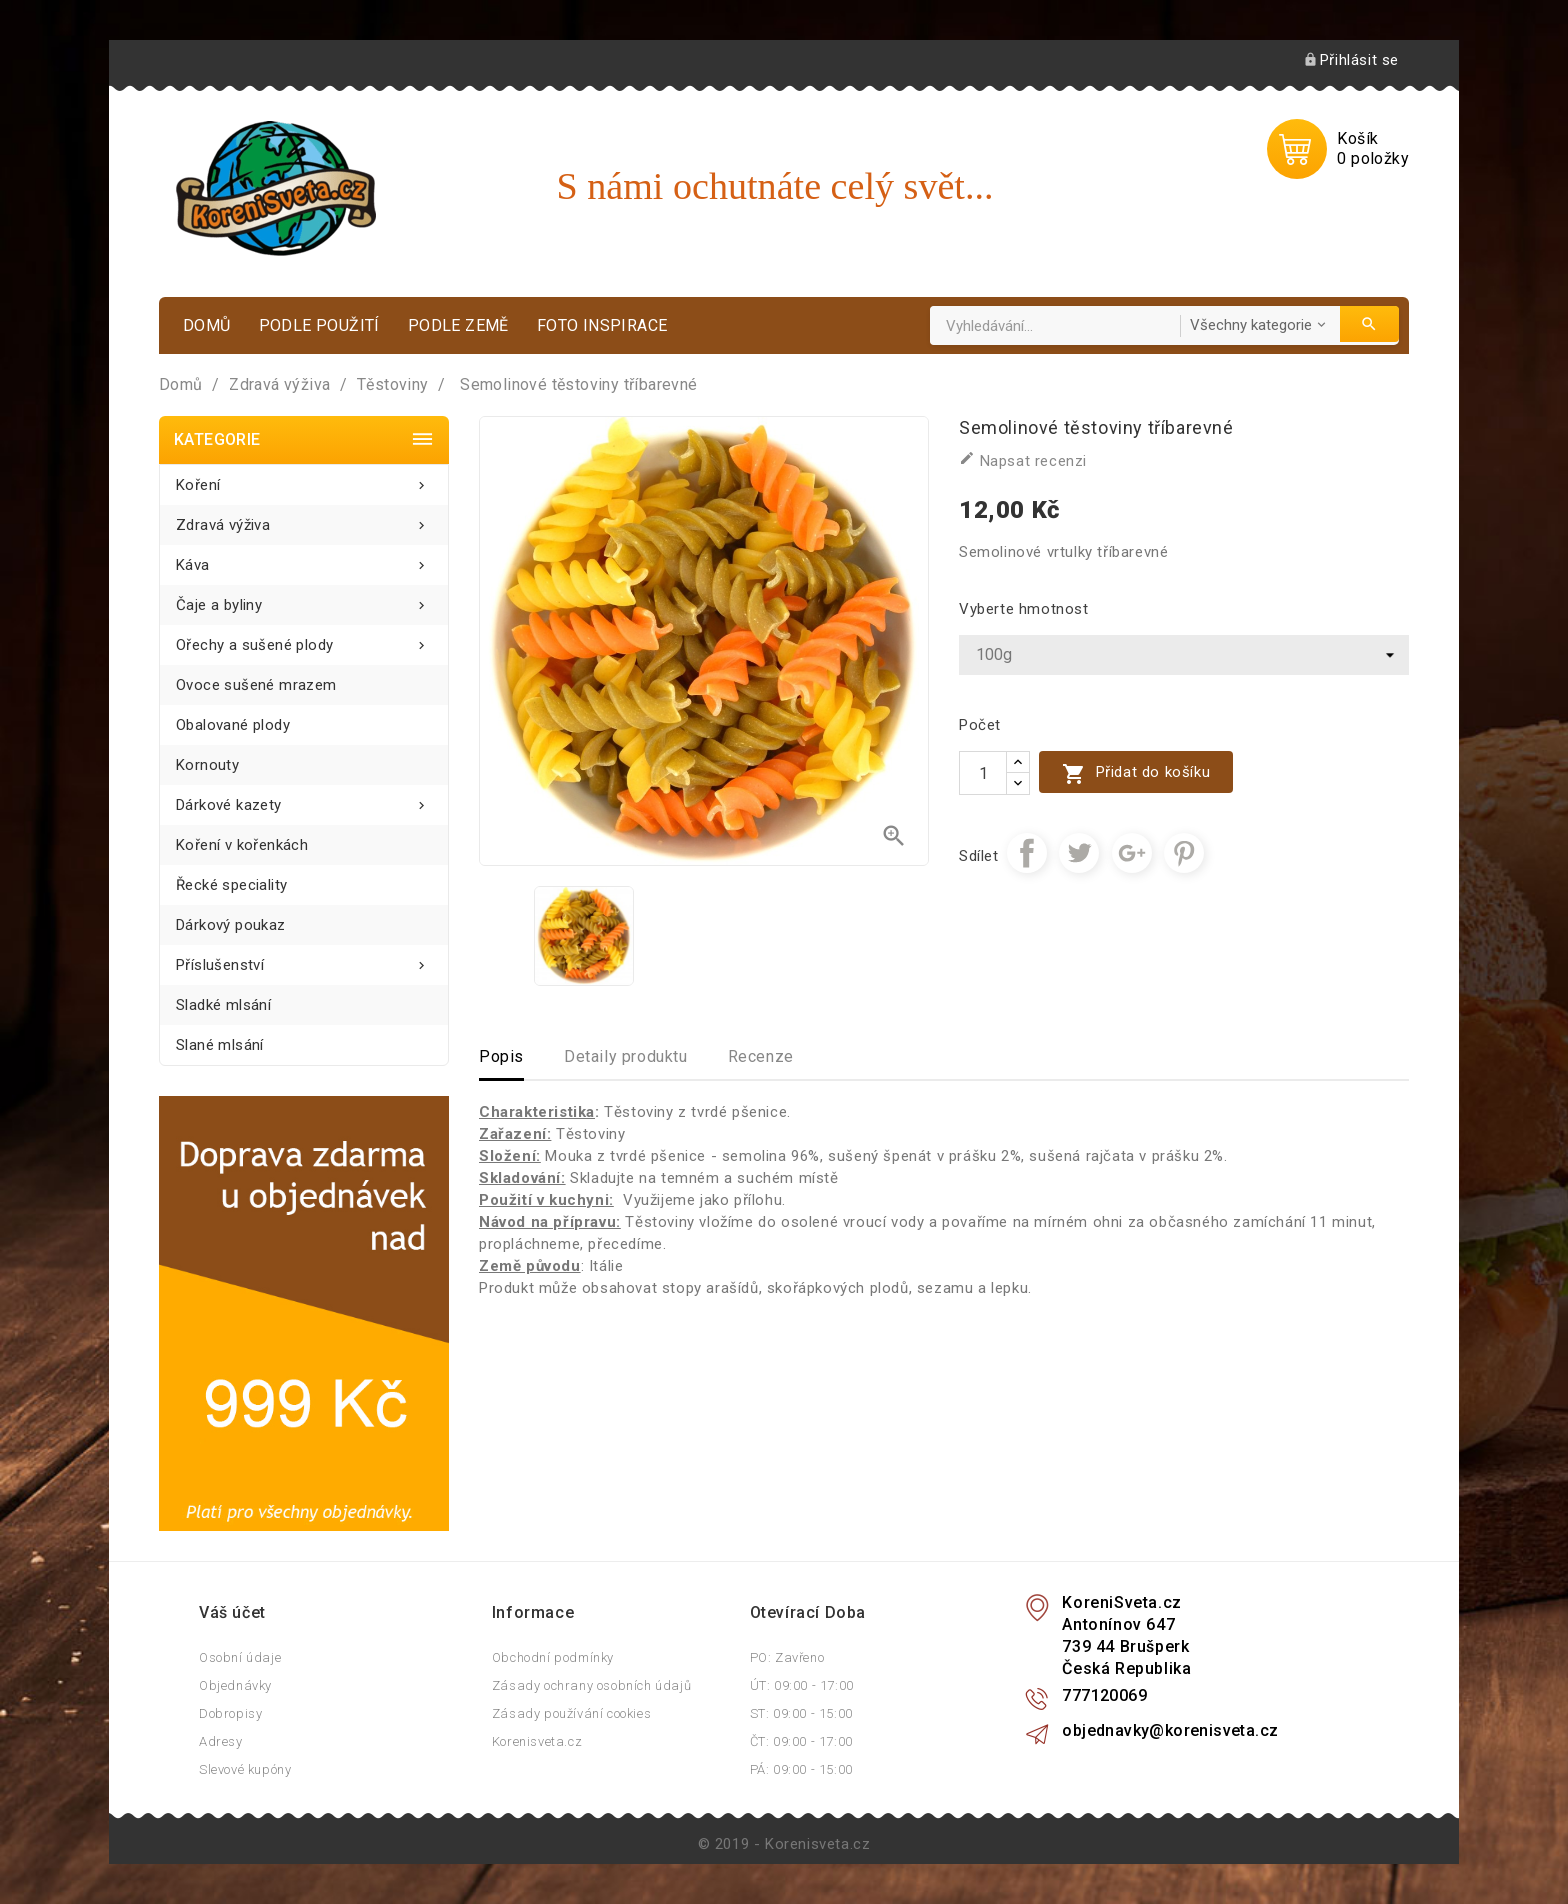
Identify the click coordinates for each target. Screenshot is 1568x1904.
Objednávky (235, 1685)
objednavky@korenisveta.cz (1170, 1730)
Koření (304, 479)
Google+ (1132, 853)
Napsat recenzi (1023, 460)
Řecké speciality (231, 885)
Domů (207, 325)
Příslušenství (304, 959)
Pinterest (1184, 853)
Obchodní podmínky (553, 1657)
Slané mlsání (220, 1045)
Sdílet (1027, 853)
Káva (304, 559)
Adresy (221, 1741)
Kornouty (207, 765)
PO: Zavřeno (787, 1657)
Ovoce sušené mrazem (256, 685)
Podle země (458, 325)
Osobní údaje (240, 1657)
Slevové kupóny (245, 1769)
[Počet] (983, 773)
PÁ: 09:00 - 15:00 (801, 1769)
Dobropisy (230, 1713)
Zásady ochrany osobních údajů (591, 1685)
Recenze (761, 1056)
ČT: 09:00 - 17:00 (801, 1741)
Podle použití (319, 325)
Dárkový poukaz (231, 925)
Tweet (1079, 853)
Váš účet (232, 1612)
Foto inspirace (602, 325)
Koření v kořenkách (242, 845)
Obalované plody (233, 725)
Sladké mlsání (223, 1005)
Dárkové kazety (304, 799)
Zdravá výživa (304, 519)
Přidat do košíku (1136, 773)
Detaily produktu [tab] (626, 1056)
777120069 (1104, 1695)
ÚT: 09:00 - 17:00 (802, 1685)
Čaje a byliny (304, 599)
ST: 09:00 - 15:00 (801, 1713)
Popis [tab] (501, 1056)
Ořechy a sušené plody (304, 639)
